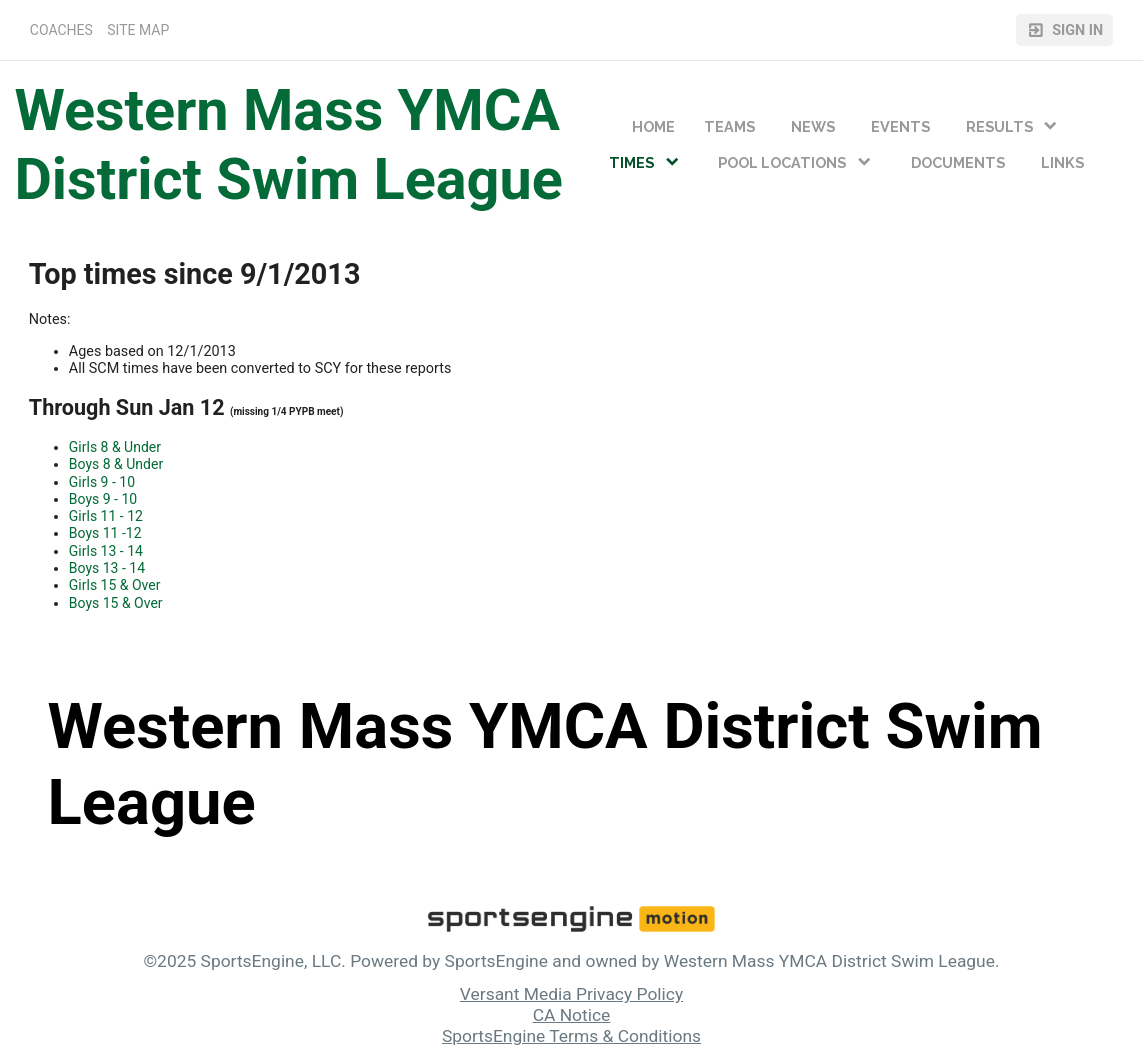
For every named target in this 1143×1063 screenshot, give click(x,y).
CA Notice (572, 1015)
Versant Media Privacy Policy (571, 994)
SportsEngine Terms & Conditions (571, 1036)
